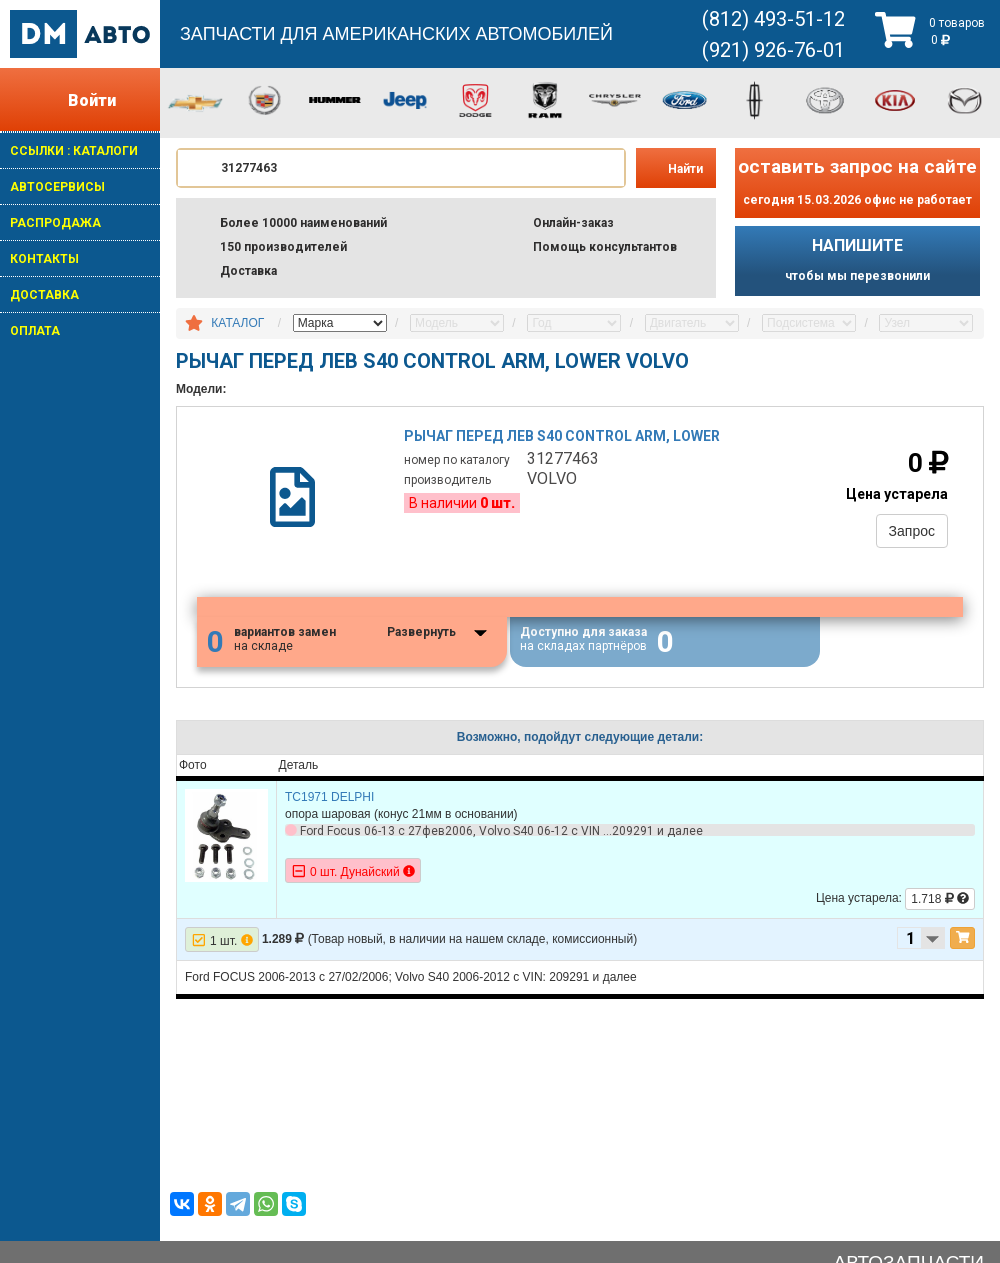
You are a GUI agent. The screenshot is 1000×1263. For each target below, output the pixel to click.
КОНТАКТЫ (44, 259)
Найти (685, 169)
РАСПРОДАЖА (55, 223)
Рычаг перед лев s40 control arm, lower (562, 436)
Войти (92, 100)
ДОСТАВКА (44, 295)
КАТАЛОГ (237, 323)
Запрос (912, 531)
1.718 (940, 899)
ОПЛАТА (35, 331)
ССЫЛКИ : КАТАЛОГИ (74, 151)
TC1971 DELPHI (329, 797)
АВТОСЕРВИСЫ (57, 187)
